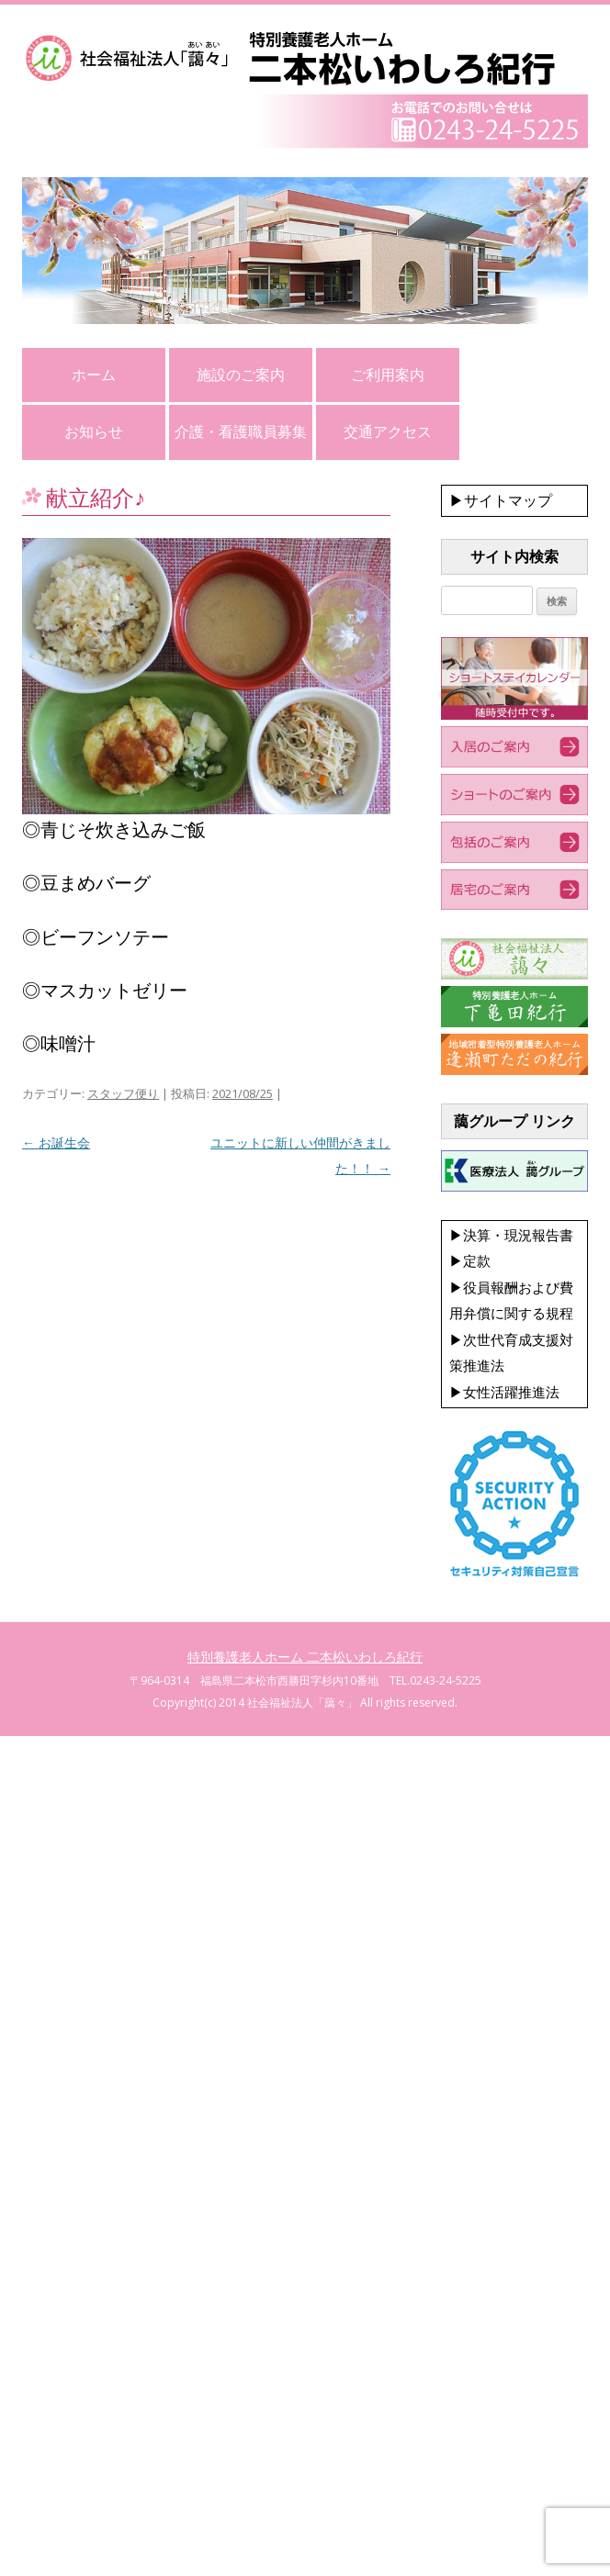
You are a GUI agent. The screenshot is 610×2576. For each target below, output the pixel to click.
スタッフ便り (123, 1093)
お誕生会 (56, 1142)
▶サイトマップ (500, 500)
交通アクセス (388, 431)
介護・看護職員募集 (241, 431)
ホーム (94, 374)
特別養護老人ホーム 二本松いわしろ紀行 (305, 1656)
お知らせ (93, 431)
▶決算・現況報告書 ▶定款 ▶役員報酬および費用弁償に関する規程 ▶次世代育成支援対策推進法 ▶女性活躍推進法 (511, 1314)
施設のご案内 (241, 374)
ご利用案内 (387, 374)
